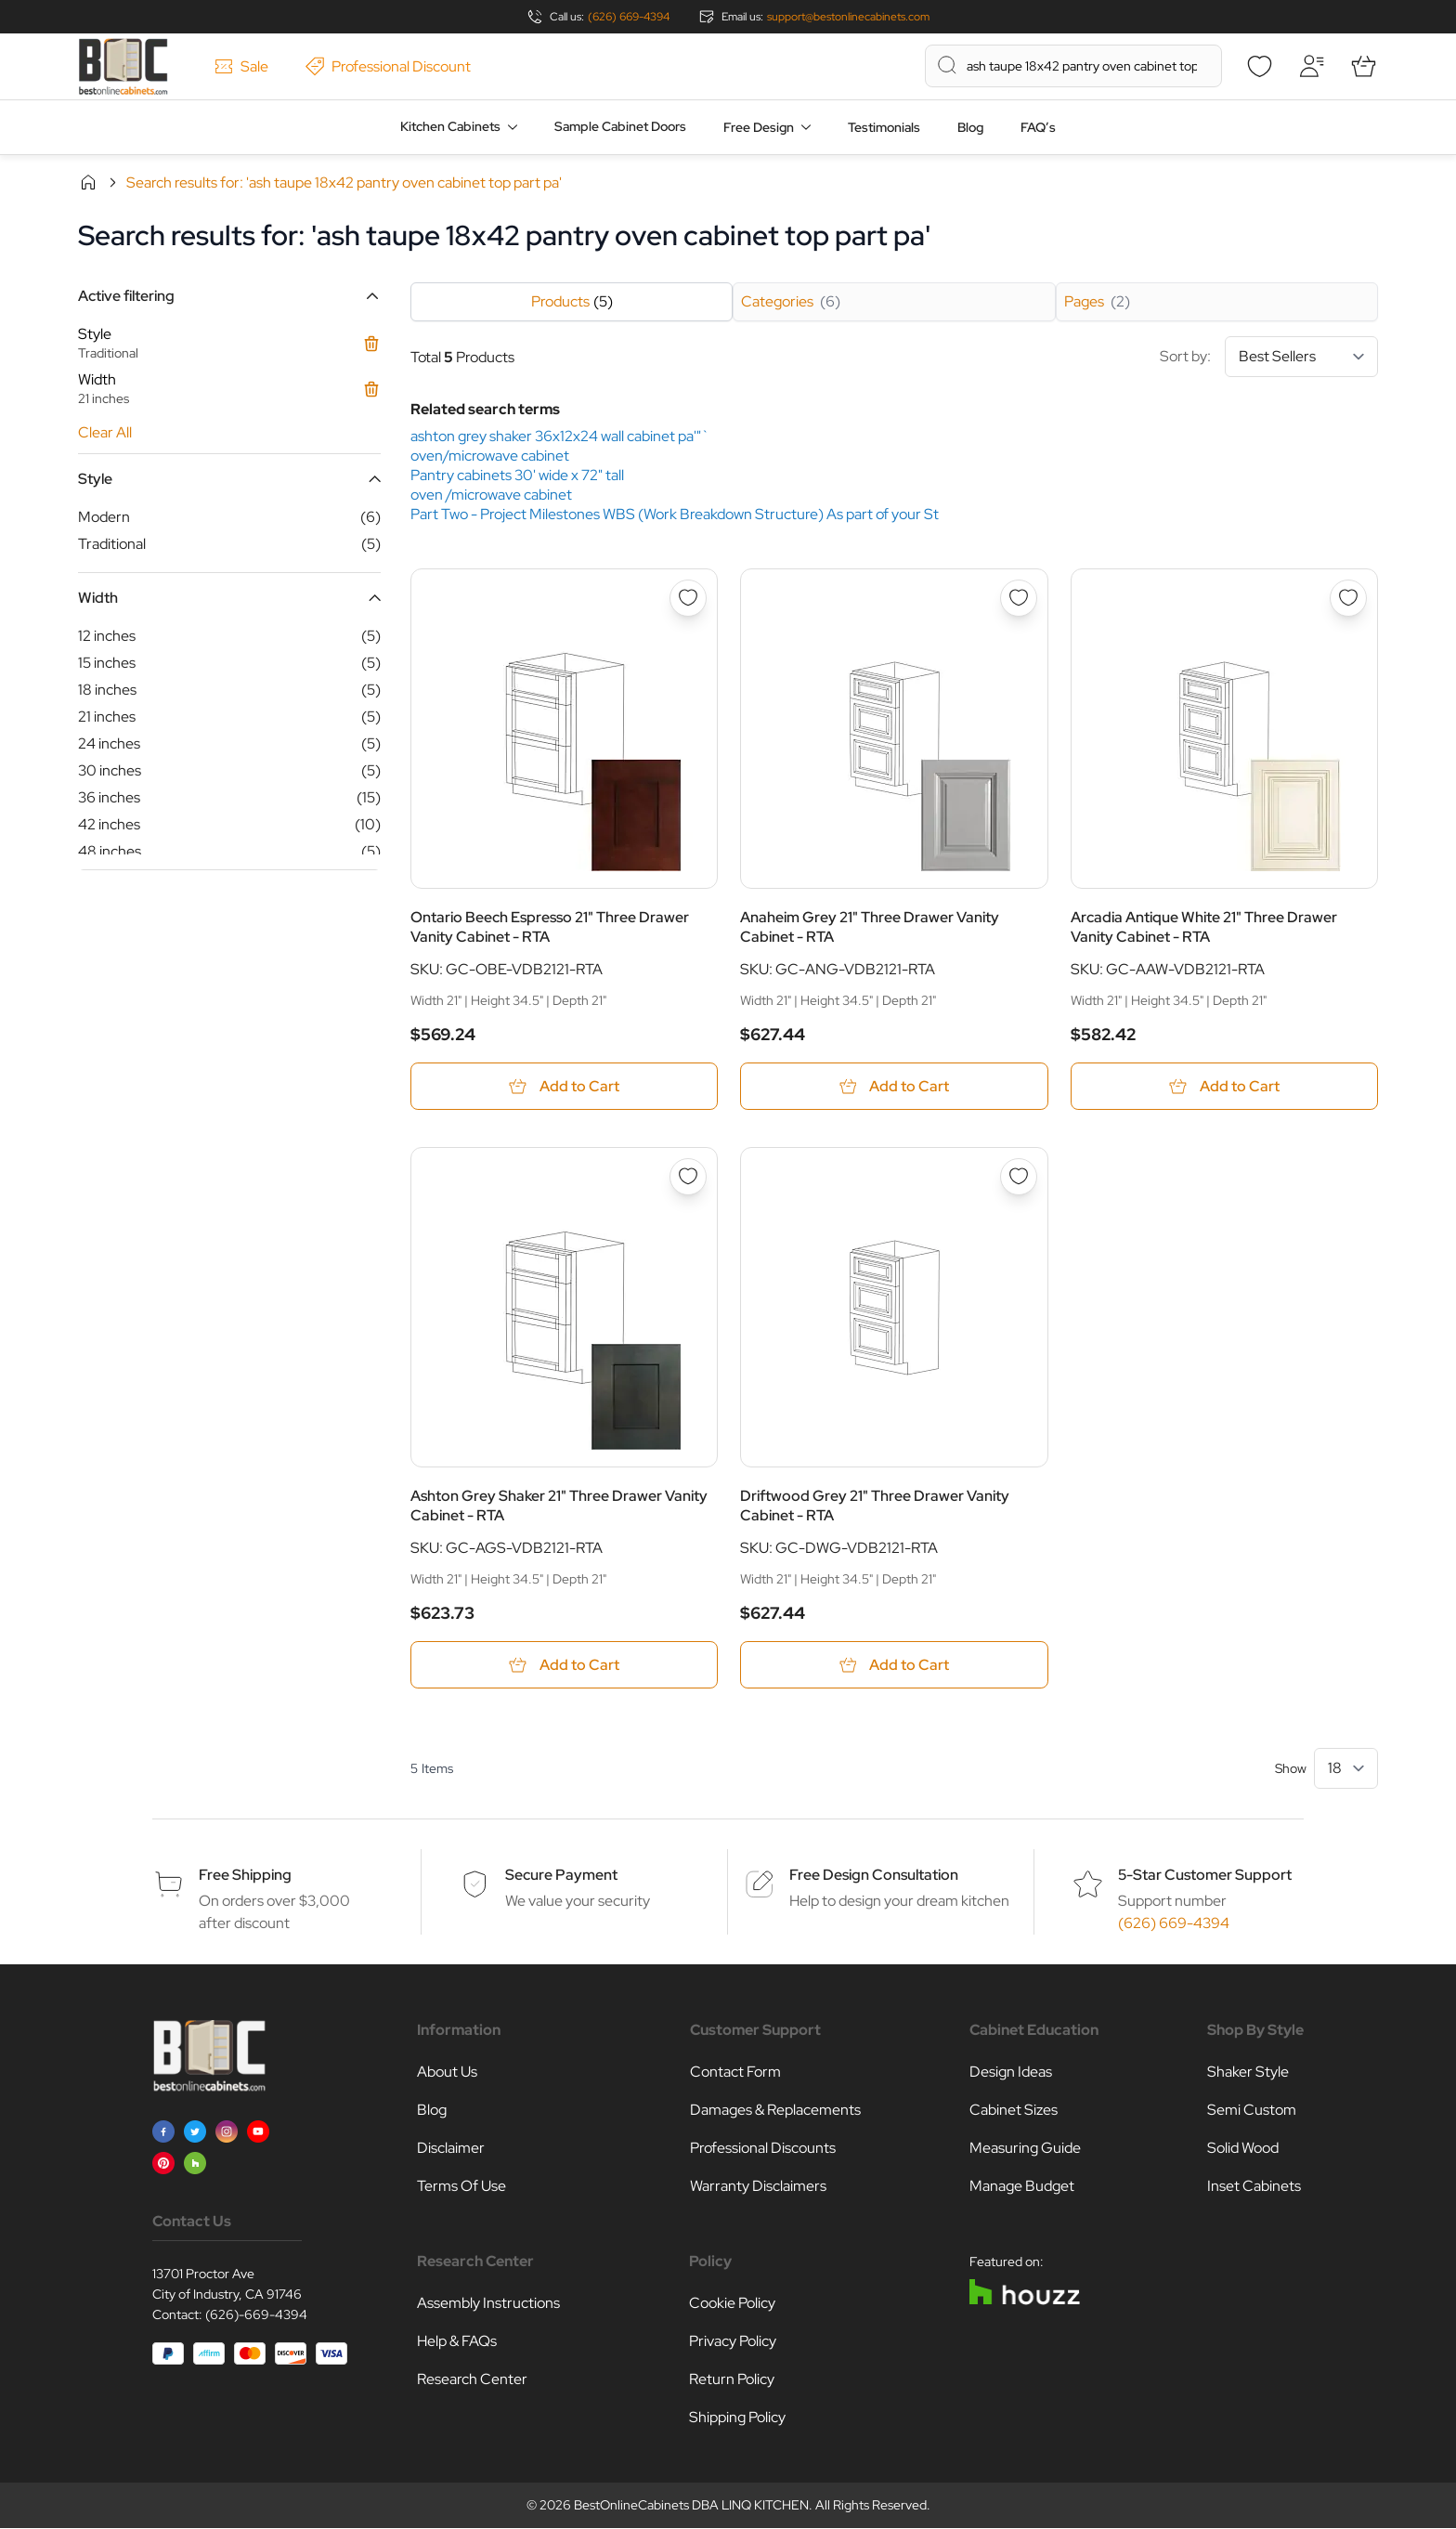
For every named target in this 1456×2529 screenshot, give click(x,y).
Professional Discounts (763, 2148)
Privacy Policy (732, 2342)
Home (88, 182)
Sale (241, 66)
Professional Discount (388, 66)
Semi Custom (1251, 2110)
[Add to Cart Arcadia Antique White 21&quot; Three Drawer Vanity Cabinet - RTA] (1224, 1086)
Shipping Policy (737, 2418)
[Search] (947, 65)
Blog (970, 127)
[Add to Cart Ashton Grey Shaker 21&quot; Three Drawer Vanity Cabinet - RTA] (564, 1665)
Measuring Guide (1025, 2148)
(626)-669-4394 (256, 2315)
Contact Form (735, 2072)
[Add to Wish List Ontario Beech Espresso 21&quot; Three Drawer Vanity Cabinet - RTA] (688, 598)
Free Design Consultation (873, 1875)
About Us (447, 2072)
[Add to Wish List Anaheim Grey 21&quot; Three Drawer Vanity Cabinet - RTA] (1018, 598)
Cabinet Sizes (1013, 2110)
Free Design (758, 127)
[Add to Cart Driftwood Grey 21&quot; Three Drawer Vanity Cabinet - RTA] (893, 1665)
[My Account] (1311, 66)
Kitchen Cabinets (450, 126)
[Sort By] (1301, 356)
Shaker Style (1248, 2072)
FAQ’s (1038, 127)
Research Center (472, 2380)
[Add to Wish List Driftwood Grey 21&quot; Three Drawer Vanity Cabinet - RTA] (1018, 1176)
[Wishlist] (1259, 66)
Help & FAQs (457, 2342)
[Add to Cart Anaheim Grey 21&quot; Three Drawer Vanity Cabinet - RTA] (893, 1086)
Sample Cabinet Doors (620, 126)
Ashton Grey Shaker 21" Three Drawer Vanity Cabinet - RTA (559, 1506)
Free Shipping (245, 1875)
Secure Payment (561, 1875)
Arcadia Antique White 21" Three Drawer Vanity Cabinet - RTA (1204, 926)
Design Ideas (1010, 2072)
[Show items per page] (1346, 1769)
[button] (229, 295)
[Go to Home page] (123, 66)
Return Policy (731, 2380)
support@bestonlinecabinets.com (848, 16)
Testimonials (884, 127)
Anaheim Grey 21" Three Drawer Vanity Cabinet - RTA (869, 926)
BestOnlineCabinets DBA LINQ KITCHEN (691, 2505)
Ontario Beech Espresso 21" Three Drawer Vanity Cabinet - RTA (549, 926)
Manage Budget (1021, 2187)
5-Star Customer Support (1205, 1875)
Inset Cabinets (1254, 2187)
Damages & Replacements (775, 2110)
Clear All (105, 432)
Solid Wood (1243, 2148)
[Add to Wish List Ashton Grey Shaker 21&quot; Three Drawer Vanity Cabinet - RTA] (688, 1176)
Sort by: (1269, 356)
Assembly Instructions (488, 2304)
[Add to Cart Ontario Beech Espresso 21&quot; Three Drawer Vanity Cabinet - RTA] (564, 1086)
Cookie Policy (732, 2304)
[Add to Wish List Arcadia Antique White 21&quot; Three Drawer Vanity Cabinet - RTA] (1348, 598)
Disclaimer (451, 2148)
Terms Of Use (461, 2187)
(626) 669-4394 (629, 16)
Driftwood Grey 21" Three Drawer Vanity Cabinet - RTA (874, 1506)
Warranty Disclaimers (758, 2187)
